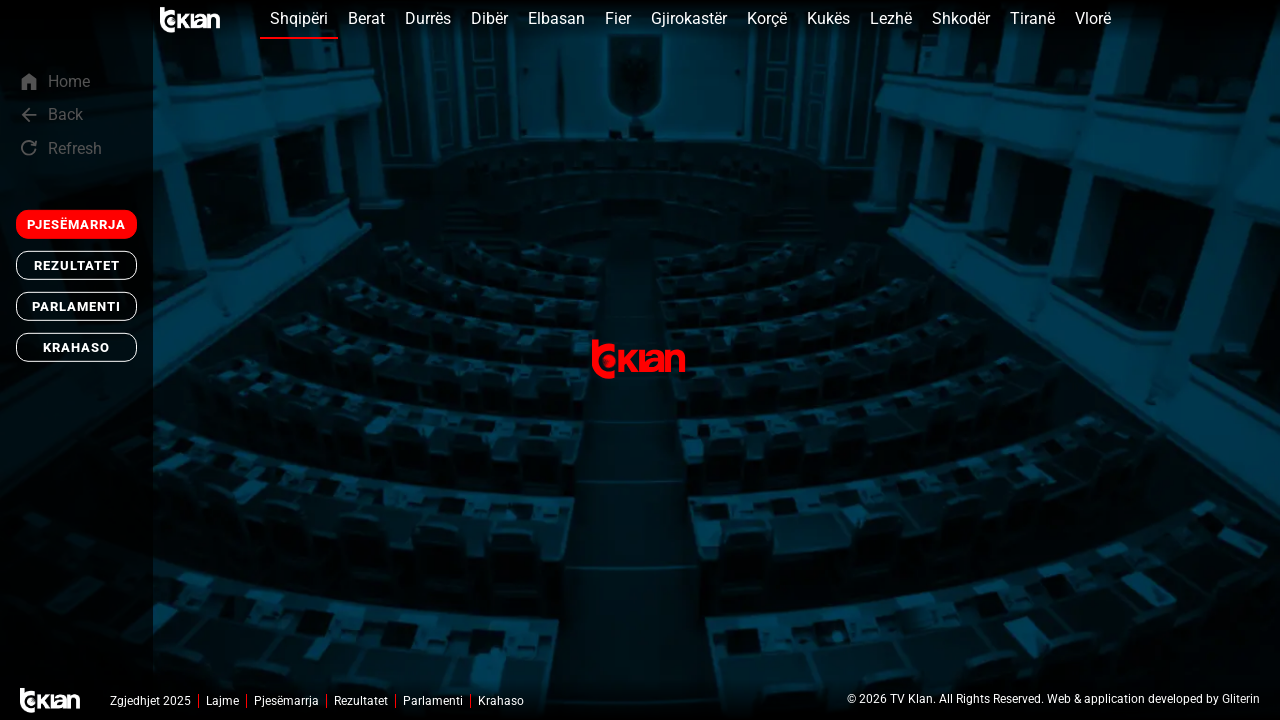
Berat (366, 18)
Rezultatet (77, 265)
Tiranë (1032, 18)
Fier (618, 18)
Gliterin (1241, 699)
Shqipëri (299, 18)
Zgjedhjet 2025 (150, 701)
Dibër (489, 18)
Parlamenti (76, 306)
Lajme (222, 701)
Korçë (767, 18)
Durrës (428, 18)
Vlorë (1093, 18)
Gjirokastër (689, 18)
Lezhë (891, 18)
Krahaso (76, 347)
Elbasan (556, 18)
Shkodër (961, 18)
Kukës (828, 18)
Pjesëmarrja (76, 224)
